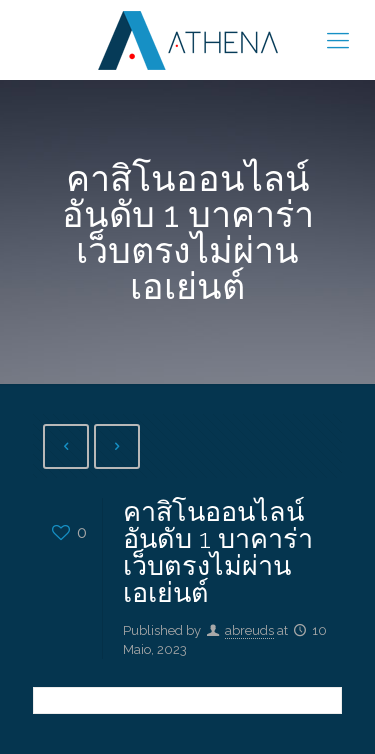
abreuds (249, 630)
